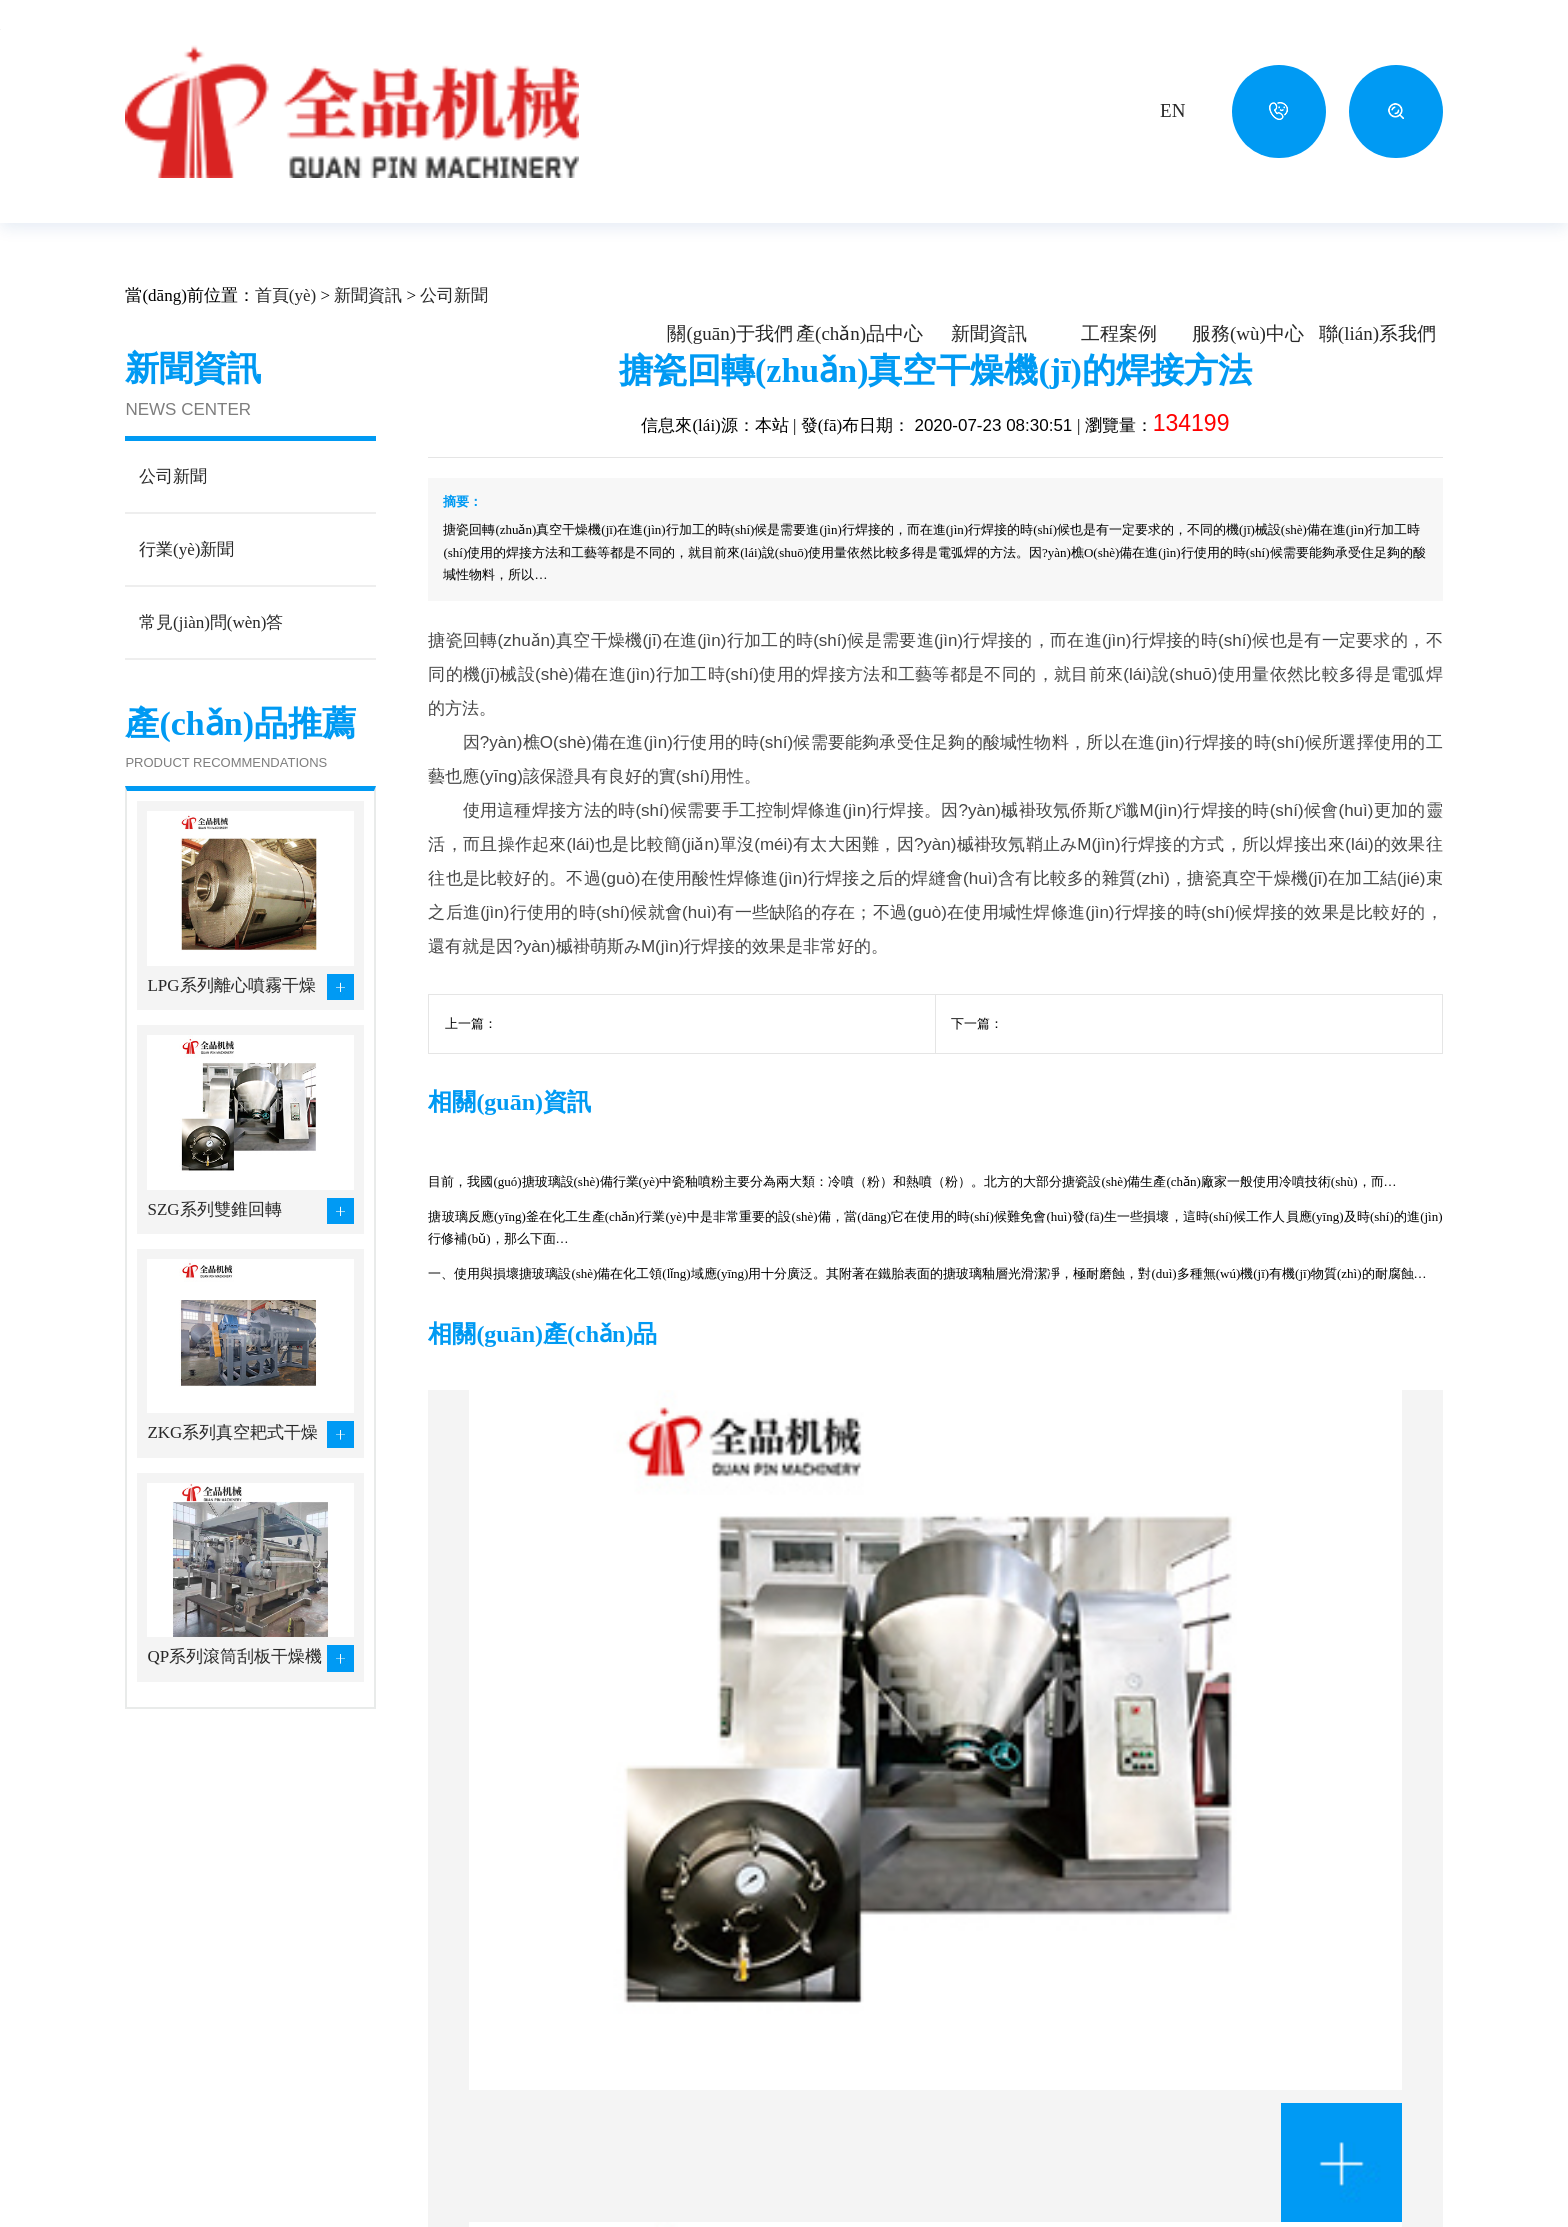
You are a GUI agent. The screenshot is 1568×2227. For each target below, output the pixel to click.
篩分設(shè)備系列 (554, 2143)
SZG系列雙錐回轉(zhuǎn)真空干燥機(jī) (227, 1265)
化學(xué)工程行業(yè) (725, 2028)
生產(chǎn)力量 (175, 2142)
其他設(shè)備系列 (396, 2172)
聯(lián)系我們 (1377, 333)
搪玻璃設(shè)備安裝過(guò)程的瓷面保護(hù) (1132, 1078)
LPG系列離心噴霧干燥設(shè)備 (231, 1041)
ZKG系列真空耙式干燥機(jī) (232, 1488)
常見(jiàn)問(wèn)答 (926, 2085)
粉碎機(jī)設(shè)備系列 (412, 2143)
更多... (514, 2172)
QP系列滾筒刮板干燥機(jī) (234, 1712)
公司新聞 (454, 349)
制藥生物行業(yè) (709, 2085)
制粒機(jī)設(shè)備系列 (570, 2086)
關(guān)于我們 (730, 333)
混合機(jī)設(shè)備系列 (570, 2115)
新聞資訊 (989, 333)
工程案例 (1119, 333)
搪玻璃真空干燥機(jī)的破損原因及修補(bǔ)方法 (633, 1078)
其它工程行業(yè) (709, 2142)
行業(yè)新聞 (905, 2057)
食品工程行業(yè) (709, 2114)
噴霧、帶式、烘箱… (561, 2029)
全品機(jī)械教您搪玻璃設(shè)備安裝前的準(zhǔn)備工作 (1283, 1256)
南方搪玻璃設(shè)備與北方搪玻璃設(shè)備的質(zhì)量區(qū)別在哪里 (582, 1256)
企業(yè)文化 (167, 2057)
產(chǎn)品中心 (859, 333)
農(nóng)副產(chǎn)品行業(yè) (749, 2057)
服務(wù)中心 (1248, 333)
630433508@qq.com (1186, 2110)
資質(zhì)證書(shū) (184, 2114)
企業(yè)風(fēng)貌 (185, 2085)
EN (1172, 110)
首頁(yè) (285, 349)
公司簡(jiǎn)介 (172, 2028)
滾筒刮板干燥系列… (561, 2058)
